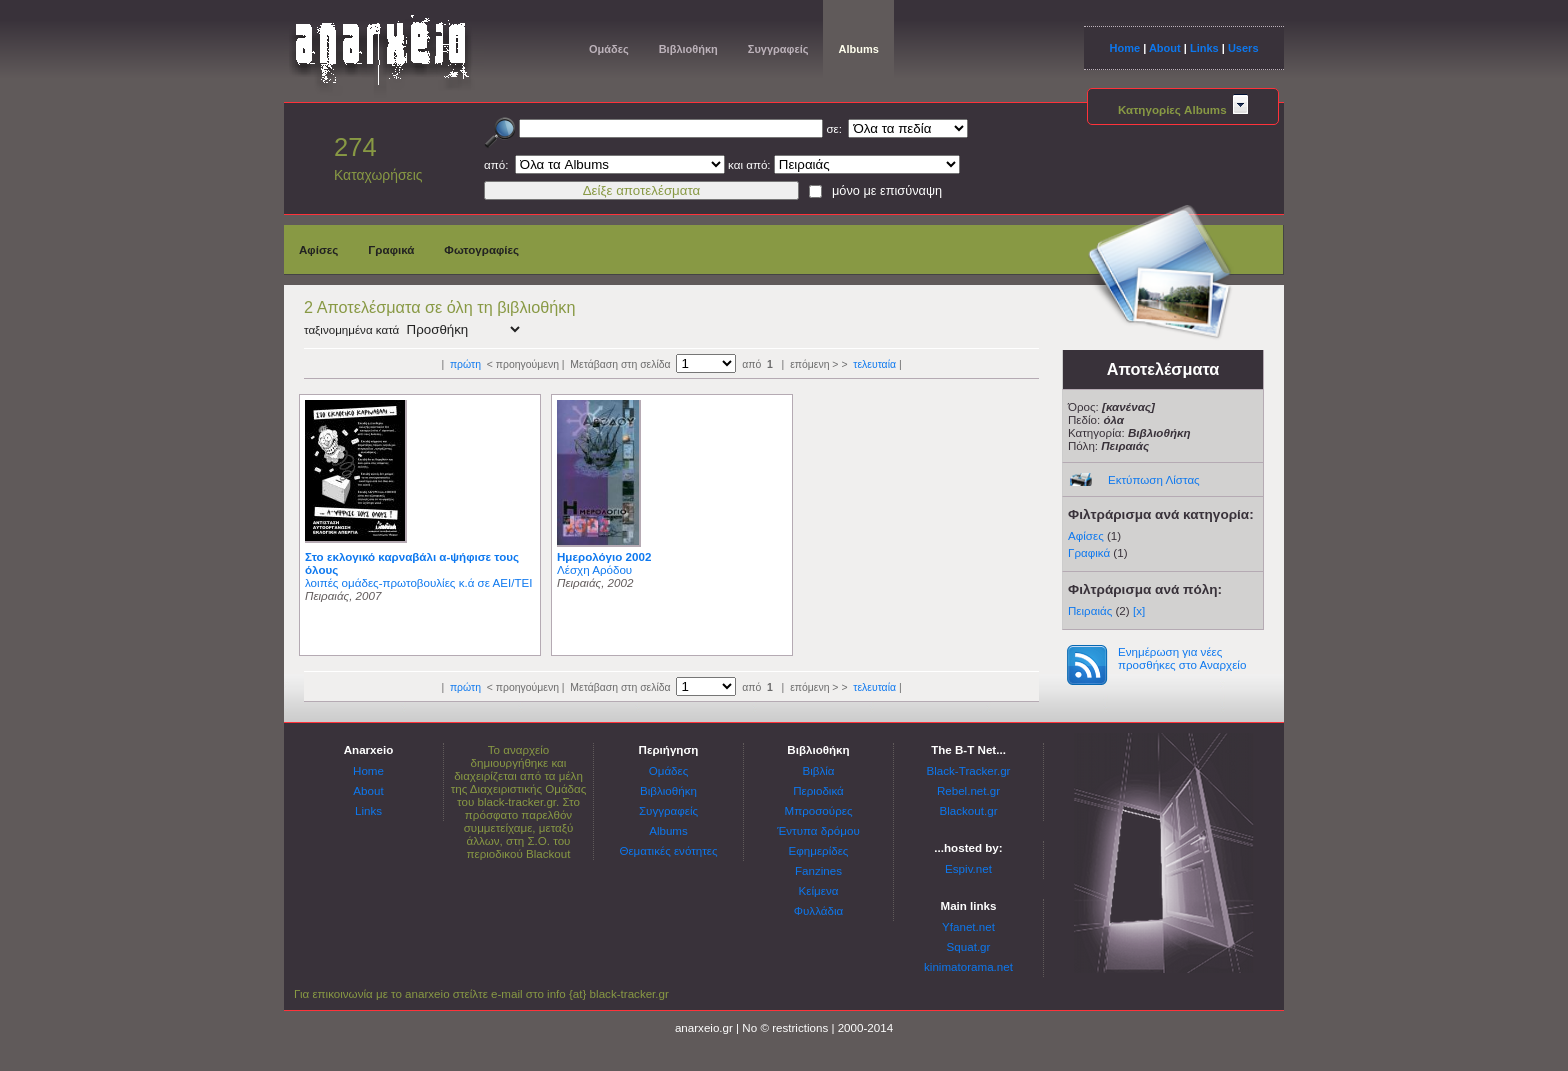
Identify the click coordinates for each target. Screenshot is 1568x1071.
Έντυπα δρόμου (818, 830)
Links (1204, 48)
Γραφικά (391, 249)
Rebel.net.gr (968, 790)
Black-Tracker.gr (969, 770)
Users (1243, 48)
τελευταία (874, 364)
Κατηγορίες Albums (1183, 109)
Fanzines (818, 870)
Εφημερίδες (819, 850)
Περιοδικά (818, 790)
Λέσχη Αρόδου (594, 569)
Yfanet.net (968, 926)
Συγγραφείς (778, 49)
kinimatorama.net (968, 966)
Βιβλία (818, 770)
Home (1124, 48)
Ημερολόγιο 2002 (604, 556)
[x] (1139, 610)
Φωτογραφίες (481, 249)
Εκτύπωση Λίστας (1154, 479)
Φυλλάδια (818, 910)
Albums (858, 49)
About (1165, 48)
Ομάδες (609, 49)
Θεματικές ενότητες (668, 850)
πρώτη (465, 364)
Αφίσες (318, 249)
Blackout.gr (969, 810)
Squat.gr (969, 946)
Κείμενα (819, 890)
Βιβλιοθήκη (688, 49)
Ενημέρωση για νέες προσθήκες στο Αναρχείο (1182, 658)
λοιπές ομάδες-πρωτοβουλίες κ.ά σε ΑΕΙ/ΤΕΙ (418, 582)
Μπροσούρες (819, 810)
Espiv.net (968, 868)
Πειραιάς (1090, 610)
